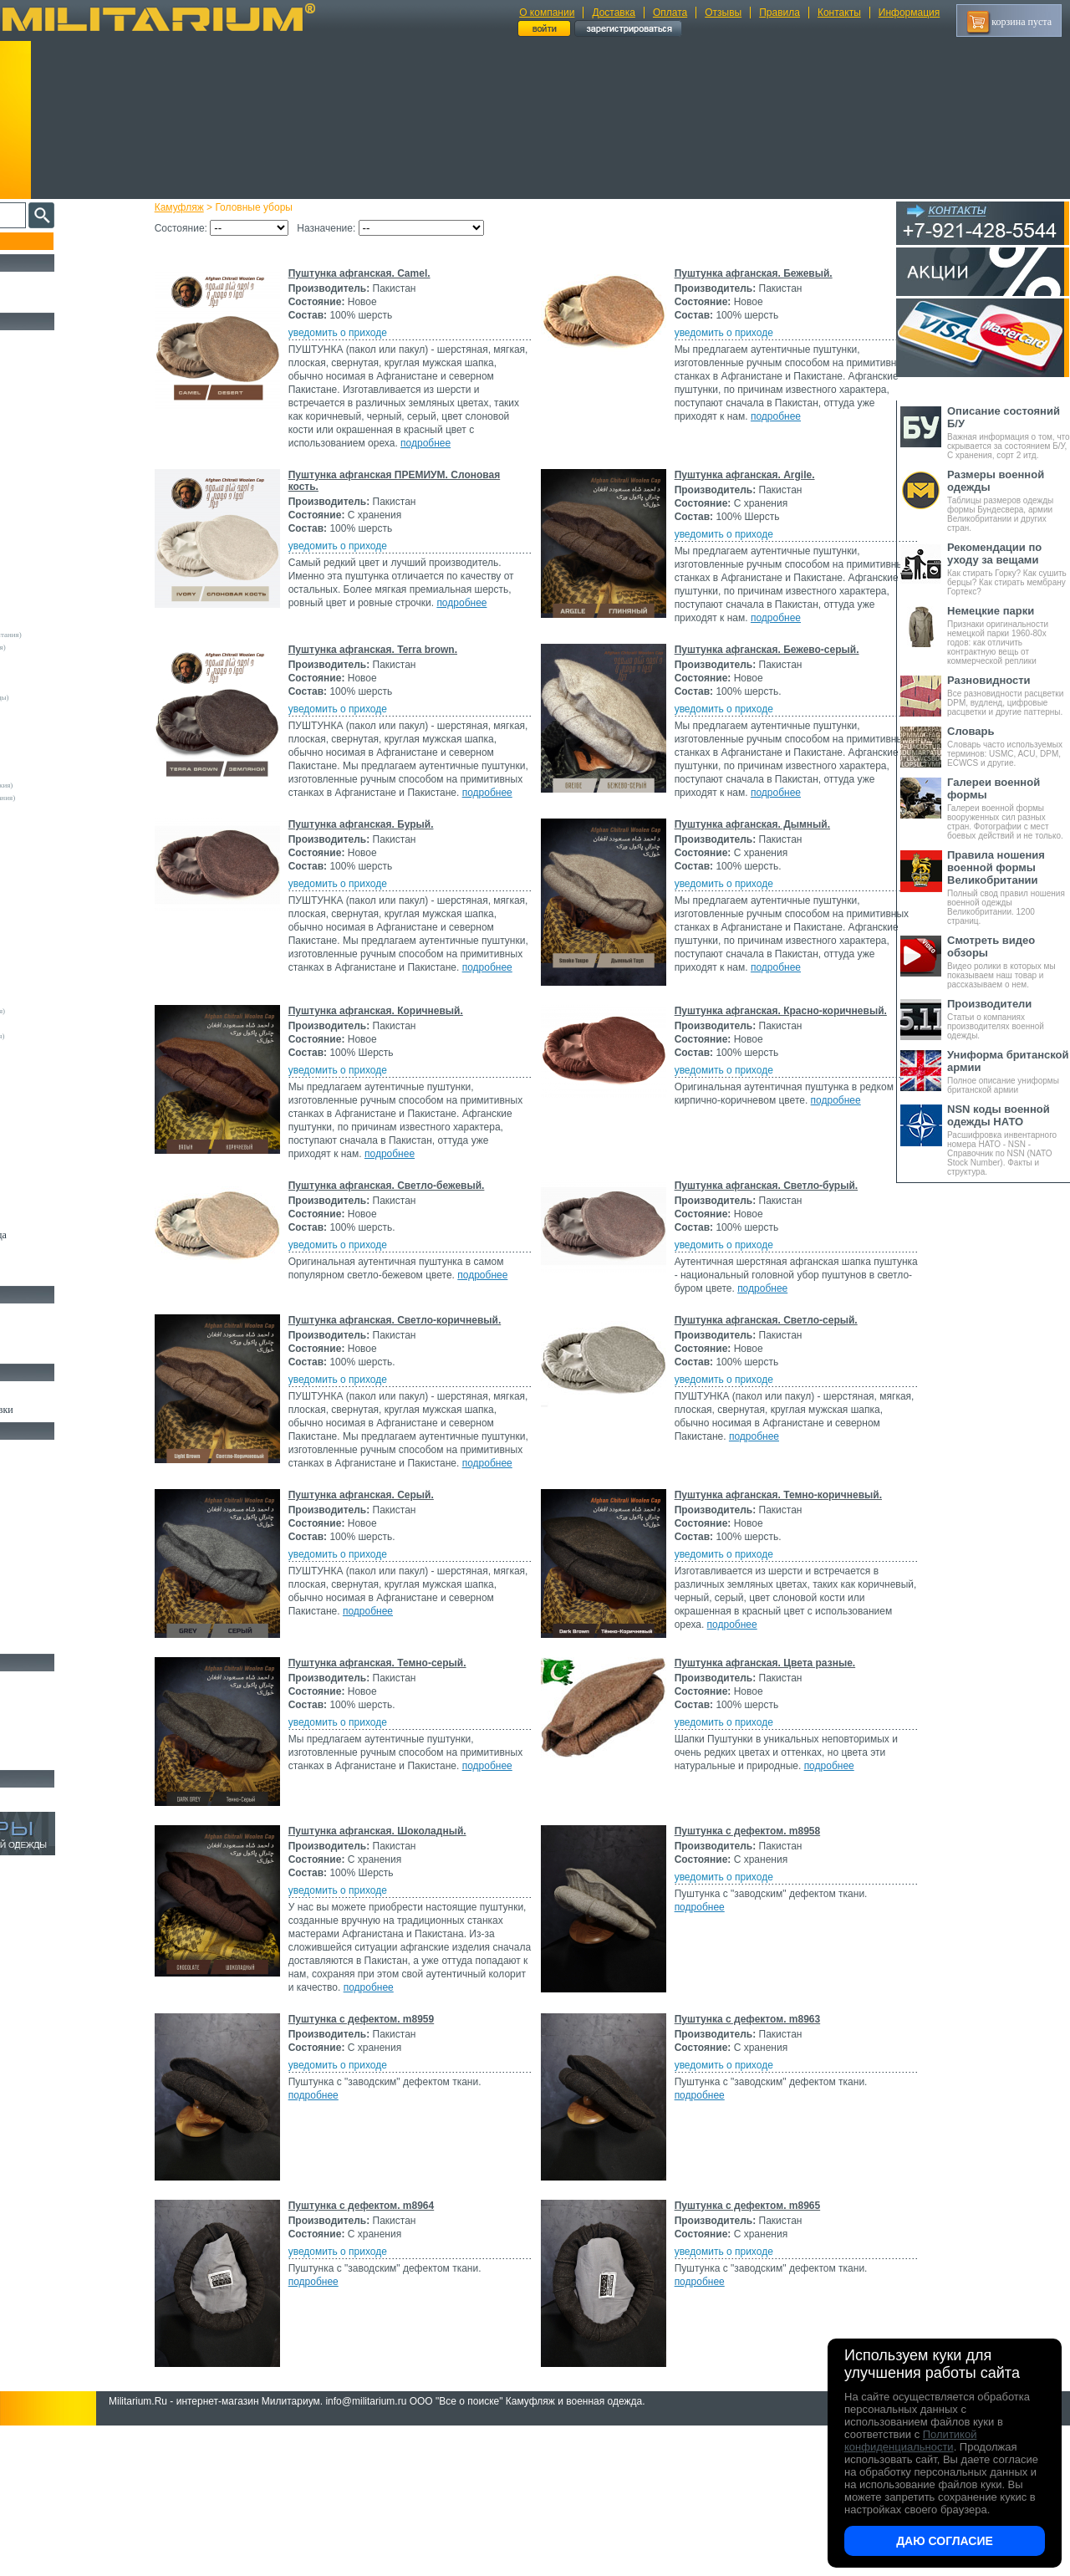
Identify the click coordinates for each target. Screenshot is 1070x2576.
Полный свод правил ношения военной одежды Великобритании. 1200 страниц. (1008, 887)
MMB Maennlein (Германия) (64, 885)
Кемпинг (30, 1449)
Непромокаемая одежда (62, 378)
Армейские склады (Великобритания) (79, 634)
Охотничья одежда (51, 339)
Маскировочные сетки (59, 1603)
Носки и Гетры (43, 1332)
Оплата (670, 12)
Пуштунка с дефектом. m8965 (742, 2353)
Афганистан (38, 1086)
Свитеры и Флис (47, 455)
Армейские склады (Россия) (64, 772)
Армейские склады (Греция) (64, 747)
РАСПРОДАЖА (45, 281)
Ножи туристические (56, 1719)
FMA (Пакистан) (46, 1111)
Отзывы (723, 12)
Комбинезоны (41, 532)
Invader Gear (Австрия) (56, 848)
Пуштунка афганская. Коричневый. (405, 1079)
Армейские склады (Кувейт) (64, 960)
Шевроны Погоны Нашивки (71, 1410)
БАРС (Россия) (43, 1098)
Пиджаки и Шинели (54, 1254)
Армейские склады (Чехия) (62, 1023)
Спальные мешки (49, 1506)
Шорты (27, 435)
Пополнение (44, 241)
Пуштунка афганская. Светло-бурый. (761, 1267)
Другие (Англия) (46, 1149)
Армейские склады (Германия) (68, 622)
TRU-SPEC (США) (49, 910)
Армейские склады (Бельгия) (65, 923)
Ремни (25, 1468)
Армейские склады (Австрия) (66, 609)
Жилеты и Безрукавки (58, 551)
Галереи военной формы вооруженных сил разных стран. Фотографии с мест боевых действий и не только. (1008, 808)
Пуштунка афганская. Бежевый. (748, 273)
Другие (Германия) (49, 1161)
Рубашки (30, 474)
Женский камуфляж (53, 1273)
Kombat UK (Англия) (53, 860)
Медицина (34, 1622)
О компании (546, 12)
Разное (26, 1641)
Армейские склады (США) (61, 722)
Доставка (613, 12)
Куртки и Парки (45, 397)
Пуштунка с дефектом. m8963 (742, 2166)
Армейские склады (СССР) (62, 998)
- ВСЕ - (31, 584)
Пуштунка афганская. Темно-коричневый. (772, 1615)
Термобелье (37, 512)
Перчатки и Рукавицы (58, 1196)
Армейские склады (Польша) (65, 973)
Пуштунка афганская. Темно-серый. (407, 1783)
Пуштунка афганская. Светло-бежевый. (416, 1267)
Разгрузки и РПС (48, 1526)
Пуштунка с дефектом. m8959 (391, 2166)
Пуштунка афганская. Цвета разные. (759, 1783)
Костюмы (32, 359)
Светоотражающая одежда (68, 1235)
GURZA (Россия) (46, 1073)
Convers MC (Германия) (57, 1048)
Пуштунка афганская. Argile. (739, 488)
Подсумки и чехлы (51, 1545)
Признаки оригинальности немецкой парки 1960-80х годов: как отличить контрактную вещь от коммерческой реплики (1008, 635)
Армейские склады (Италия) (64, 672)
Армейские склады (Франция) (67, 685)
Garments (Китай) (47, 1124)
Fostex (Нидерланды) (52, 823)
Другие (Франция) (48, 1174)
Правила (779, 12)
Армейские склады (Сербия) (64, 710)
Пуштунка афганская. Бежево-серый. (761, 676)
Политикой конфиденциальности (910, 2440)
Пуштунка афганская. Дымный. (746, 878)
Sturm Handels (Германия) (60, 898)
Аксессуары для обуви (59, 1351)
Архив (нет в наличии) (60, 1797)
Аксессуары (37, 1757)
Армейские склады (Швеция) (66, 659)
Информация (909, 12)
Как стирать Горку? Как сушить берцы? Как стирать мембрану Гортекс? (1008, 568)
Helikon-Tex (38, 835)
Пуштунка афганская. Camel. (389, 273)
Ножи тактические (51, 1700)
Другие (31, 597)
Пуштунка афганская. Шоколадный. (407, 1951)
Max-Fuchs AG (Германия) (61, 873)
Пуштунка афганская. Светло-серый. (760, 1402)
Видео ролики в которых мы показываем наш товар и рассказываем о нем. (1008, 961)
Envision (32, 1061)
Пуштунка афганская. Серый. (390, 1615)
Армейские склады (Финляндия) (71, 1011)
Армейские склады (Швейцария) (71, 647)
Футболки (33, 493)
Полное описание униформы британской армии (1008, 1071)
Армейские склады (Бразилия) (67, 935)
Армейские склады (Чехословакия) (75, 785)
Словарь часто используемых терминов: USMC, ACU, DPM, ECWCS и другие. (1008, 746)
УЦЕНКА (33, 300)
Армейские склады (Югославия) (71, 1036)
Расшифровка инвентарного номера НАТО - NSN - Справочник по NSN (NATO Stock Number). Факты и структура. (1008, 1139)
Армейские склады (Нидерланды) (73, 697)
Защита (27, 1583)
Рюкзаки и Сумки (49, 1487)
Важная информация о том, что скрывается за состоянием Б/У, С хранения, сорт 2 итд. (1008, 432)
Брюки (26, 416)
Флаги (25, 1390)
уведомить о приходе (367, 333)
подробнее (455, 456)
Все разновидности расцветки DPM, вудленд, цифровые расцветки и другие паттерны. (1008, 695)
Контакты (839, 12)
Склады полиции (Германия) (64, 810)
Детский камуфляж (53, 1216)
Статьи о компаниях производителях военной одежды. (1008, 1018)
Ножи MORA (40, 1680)
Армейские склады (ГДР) (59, 735)
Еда (20, 1564)
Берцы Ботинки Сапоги (61, 1313)
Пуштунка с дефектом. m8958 (742, 1951)
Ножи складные (45, 1738)
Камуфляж (208, 207)
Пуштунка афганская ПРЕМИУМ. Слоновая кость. (397, 494)
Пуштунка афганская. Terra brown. (402, 676)
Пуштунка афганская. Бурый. (390, 878)
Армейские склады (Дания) (62, 948)
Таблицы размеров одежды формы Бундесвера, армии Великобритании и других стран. (1008, 500)
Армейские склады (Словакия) (68, 986)
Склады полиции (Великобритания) (76, 797)
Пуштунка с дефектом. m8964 (391, 2353)
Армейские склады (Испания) (67, 760)
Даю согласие (944, 2541)
